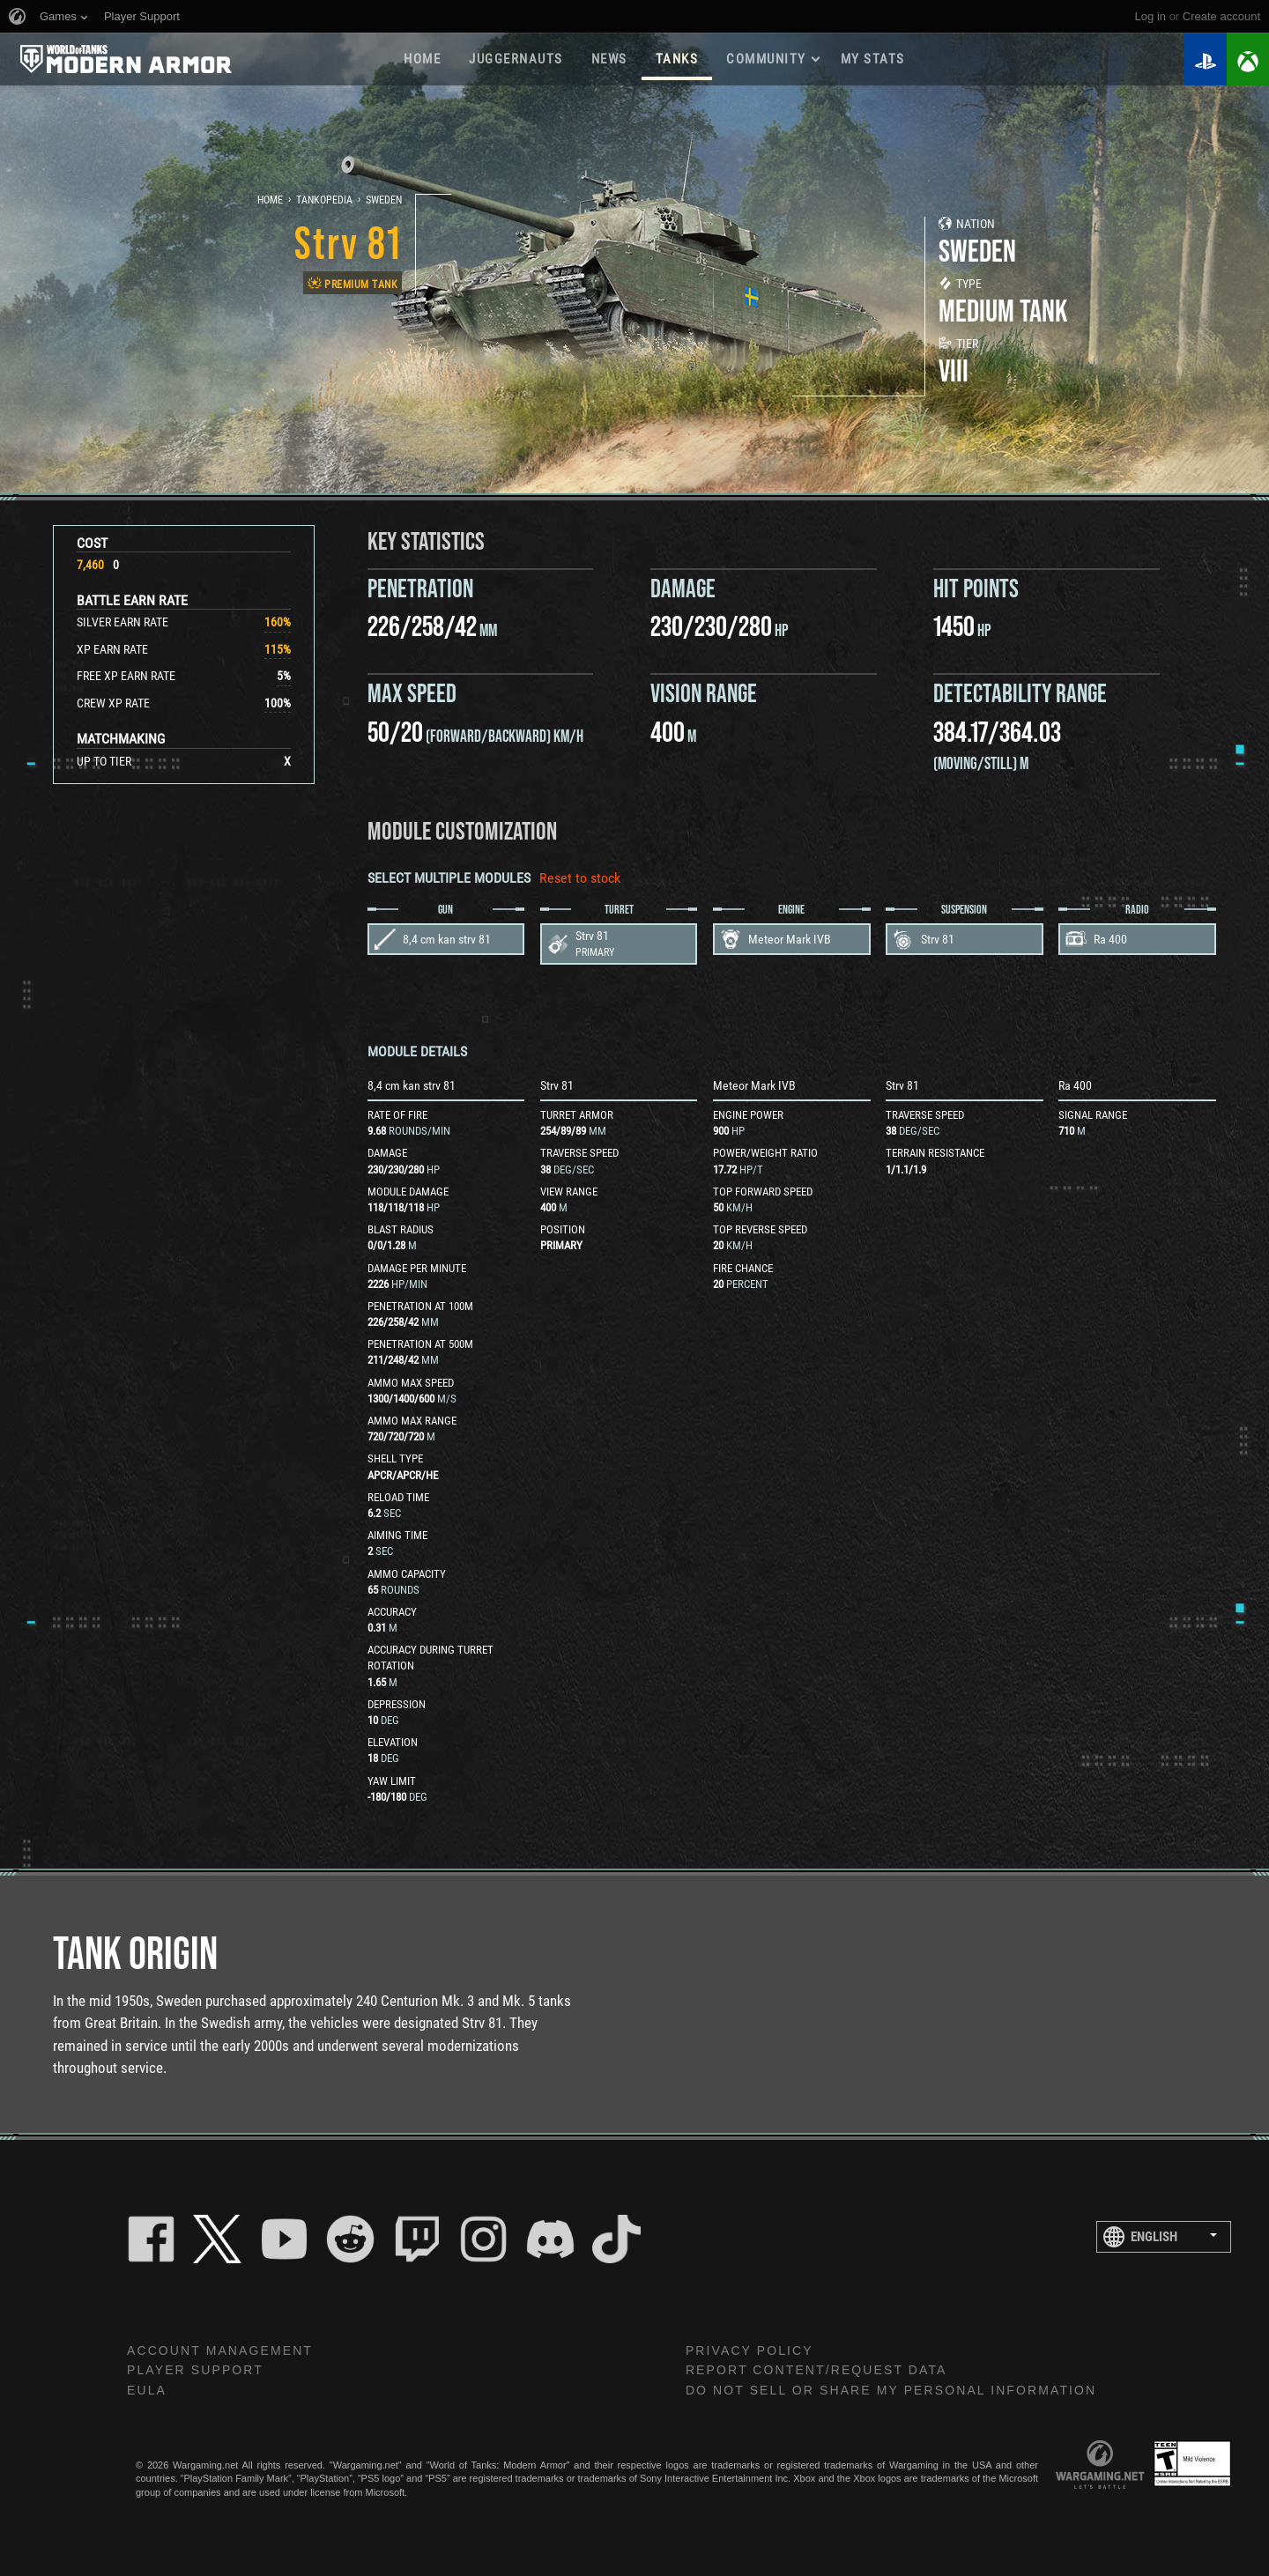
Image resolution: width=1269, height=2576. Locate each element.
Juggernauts (516, 59)
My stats (873, 59)
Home (422, 59)
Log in (1150, 16)
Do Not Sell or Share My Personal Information (891, 2390)
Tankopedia (324, 200)
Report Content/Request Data (816, 2370)
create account (1221, 16)
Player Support (195, 2370)
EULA (147, 2390)
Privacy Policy (749, 2350)
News (609, 59)
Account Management (220, 2350)
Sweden (384, 200)
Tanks (677, 59)
